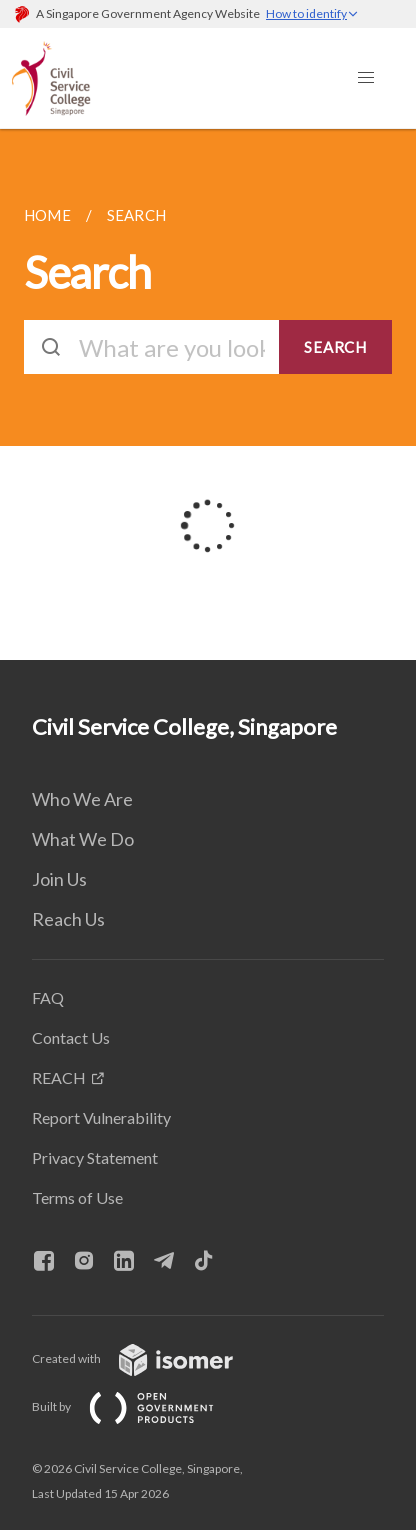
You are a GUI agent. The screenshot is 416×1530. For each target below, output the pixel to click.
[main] (208, 394)
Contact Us (71, 1037)
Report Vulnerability (101, 1117)
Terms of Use (77, 1197)
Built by (139, 1406)
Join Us (59, 879)
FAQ (48, 997)
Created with (148, 1358)
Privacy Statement (95, 1157)
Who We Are (82, 799)
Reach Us (68, 919)
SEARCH (335, 347)
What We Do (83, 839)
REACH (59, 1077)
